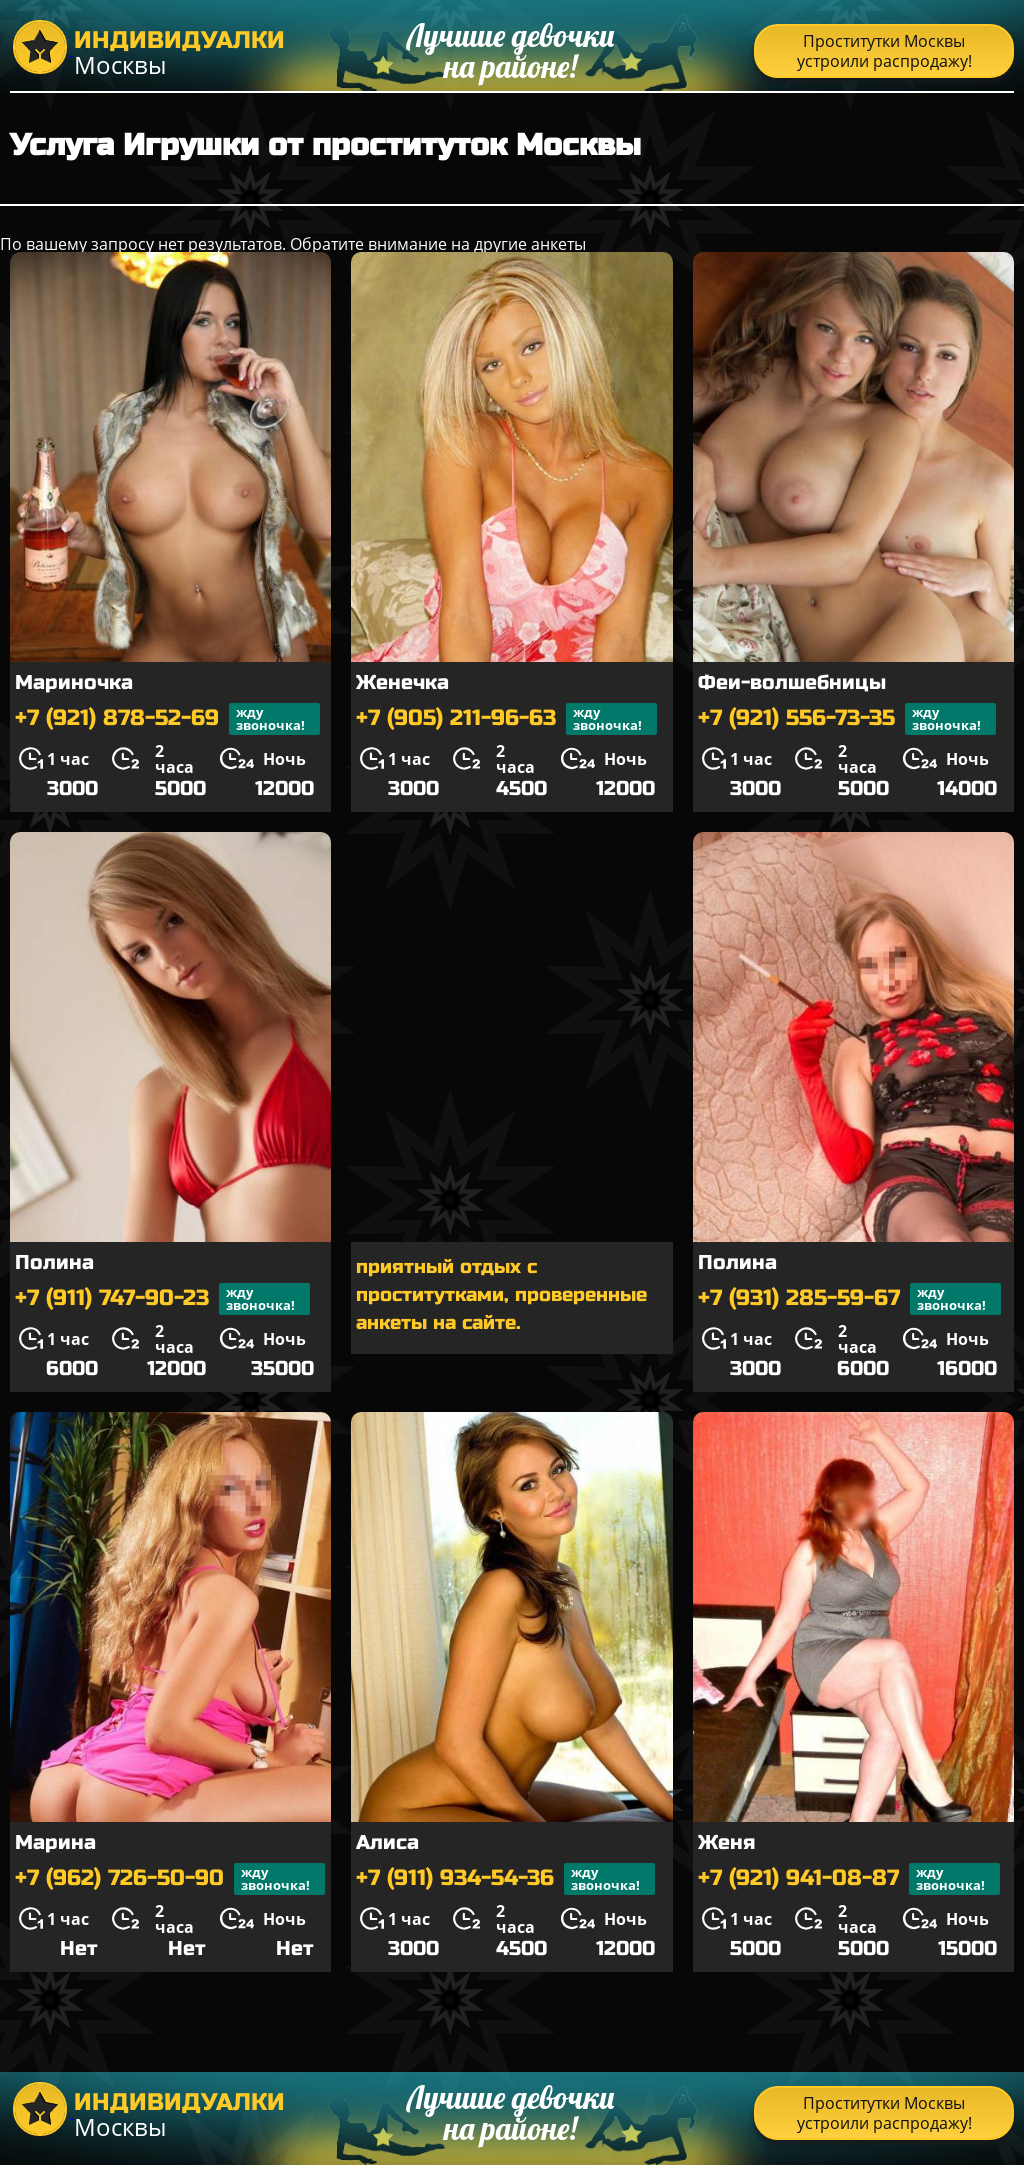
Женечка (402, 682)
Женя (726, 1842)
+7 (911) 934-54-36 (505, 1879)
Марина (55, 1842)
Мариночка (74, 682)
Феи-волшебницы (792, 682)
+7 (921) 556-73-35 (847, 719)
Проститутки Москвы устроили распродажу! (884, 51)
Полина (54, 1262)
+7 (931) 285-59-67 (849, 1299)
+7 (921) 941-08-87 (849, 1879)
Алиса (387, 1842)
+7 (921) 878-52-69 (167, 719)
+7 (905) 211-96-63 (506, 719)
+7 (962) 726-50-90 (170, 1879)
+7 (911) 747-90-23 (162, 1299)
